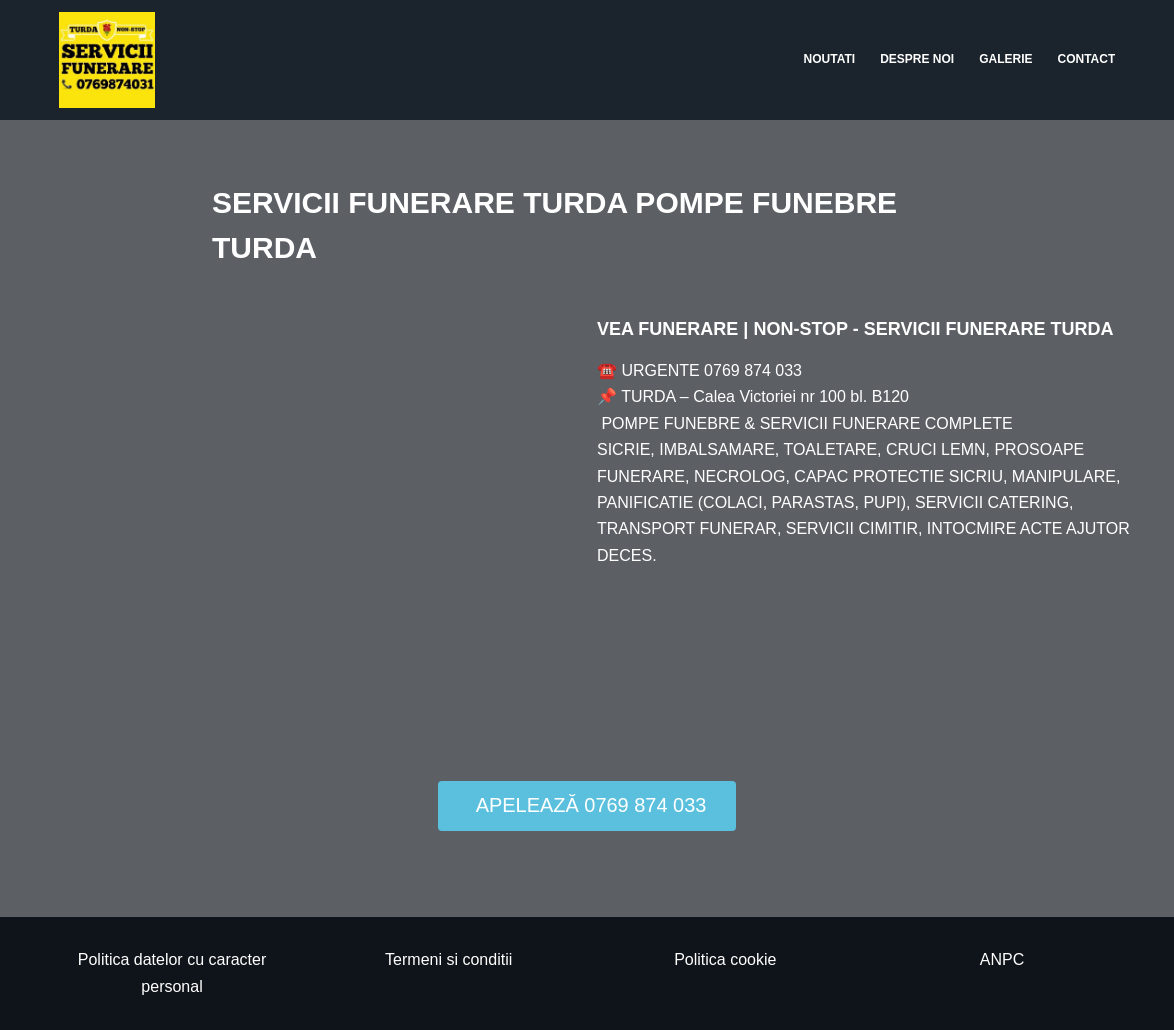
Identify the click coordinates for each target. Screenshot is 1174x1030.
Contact (1087, 59)
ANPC (1002, 959)
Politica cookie (725, 959)
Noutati (830, 59)
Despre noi (917, 59)
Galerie (1005, 59)
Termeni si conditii (448, 959)
